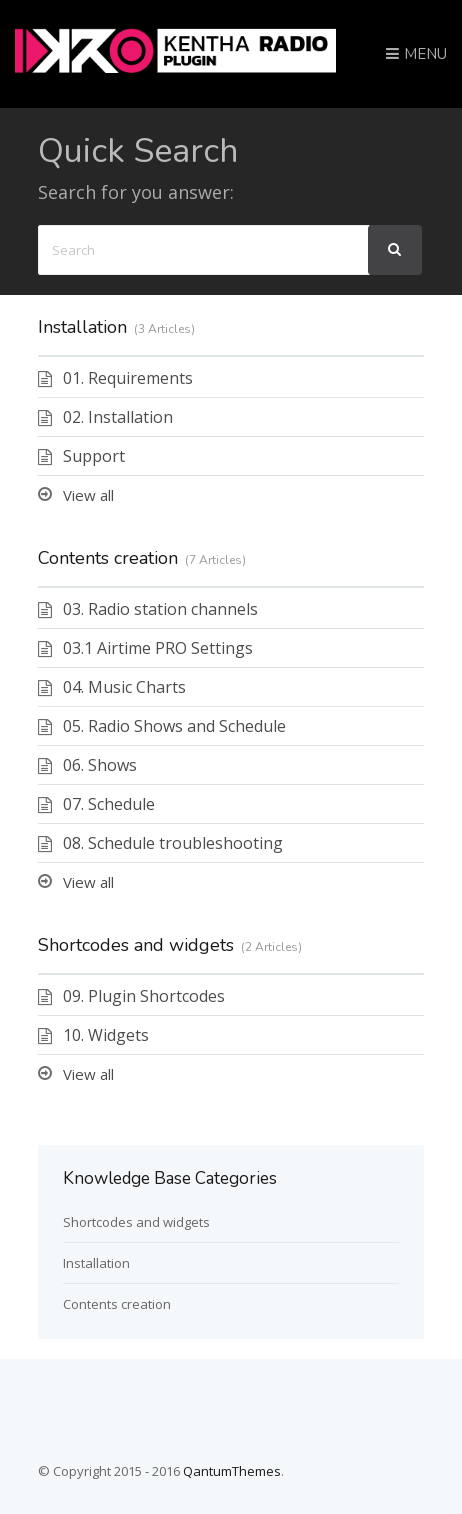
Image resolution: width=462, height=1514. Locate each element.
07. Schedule (109, 804)
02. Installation (118, 417)
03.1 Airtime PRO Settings (158, 648)
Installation (82, 327)
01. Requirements (128, 378)
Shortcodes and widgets (136, 945)
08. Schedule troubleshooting (173, 843)
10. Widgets (106, 1035)
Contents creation (108, 558)
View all (88, 495)
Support (94, 456)
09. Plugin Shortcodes (144, 996)
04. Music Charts (124, 687)
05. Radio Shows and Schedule (174, 726)
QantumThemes (232, 1471)
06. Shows (100, 765)
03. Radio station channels (160, 609)
